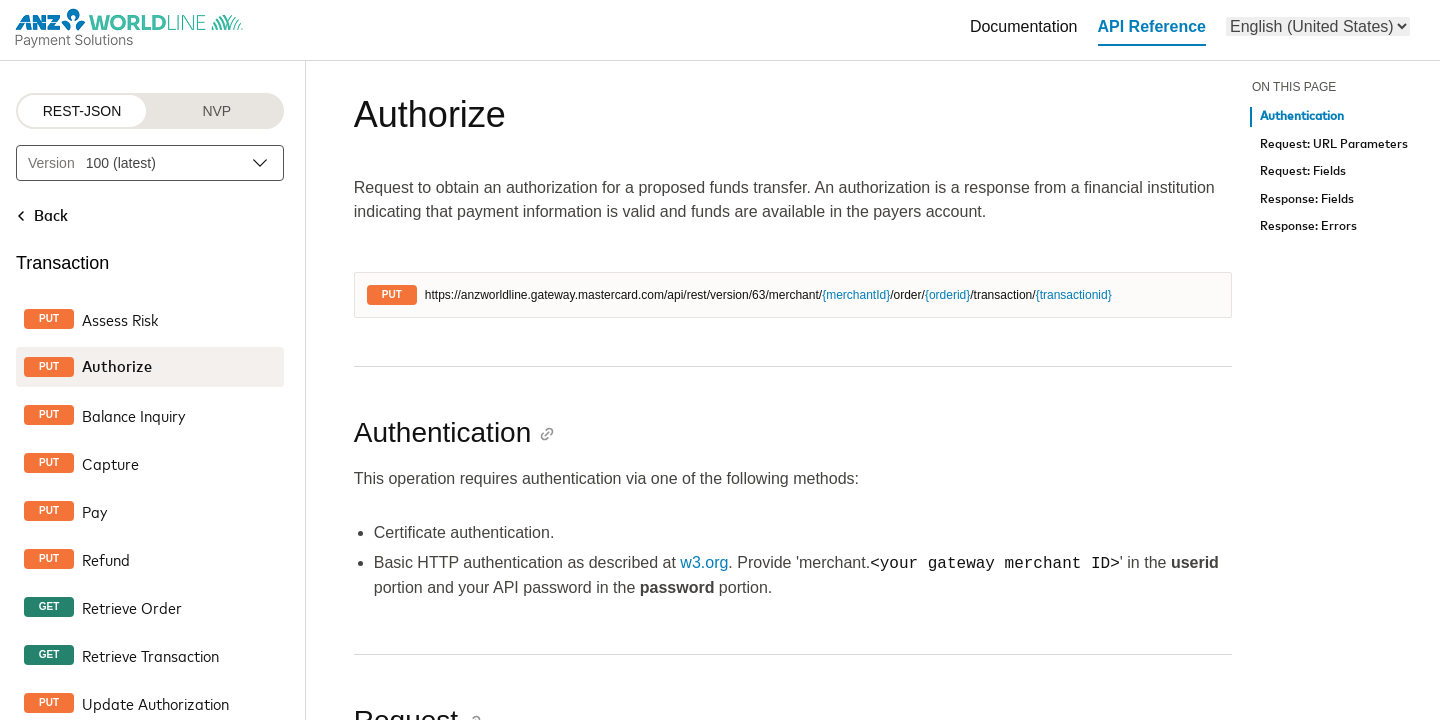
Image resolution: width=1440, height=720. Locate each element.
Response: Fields (1307, 199)
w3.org (704, 563)
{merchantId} (856, 295)
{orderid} (947, 295)
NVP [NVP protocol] (216, 111)
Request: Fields (1303, 171)
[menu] (1318, 26)
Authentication (1302, 116)
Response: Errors (1308, 226)
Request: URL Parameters (1334, 144)
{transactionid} (1074, 295)
